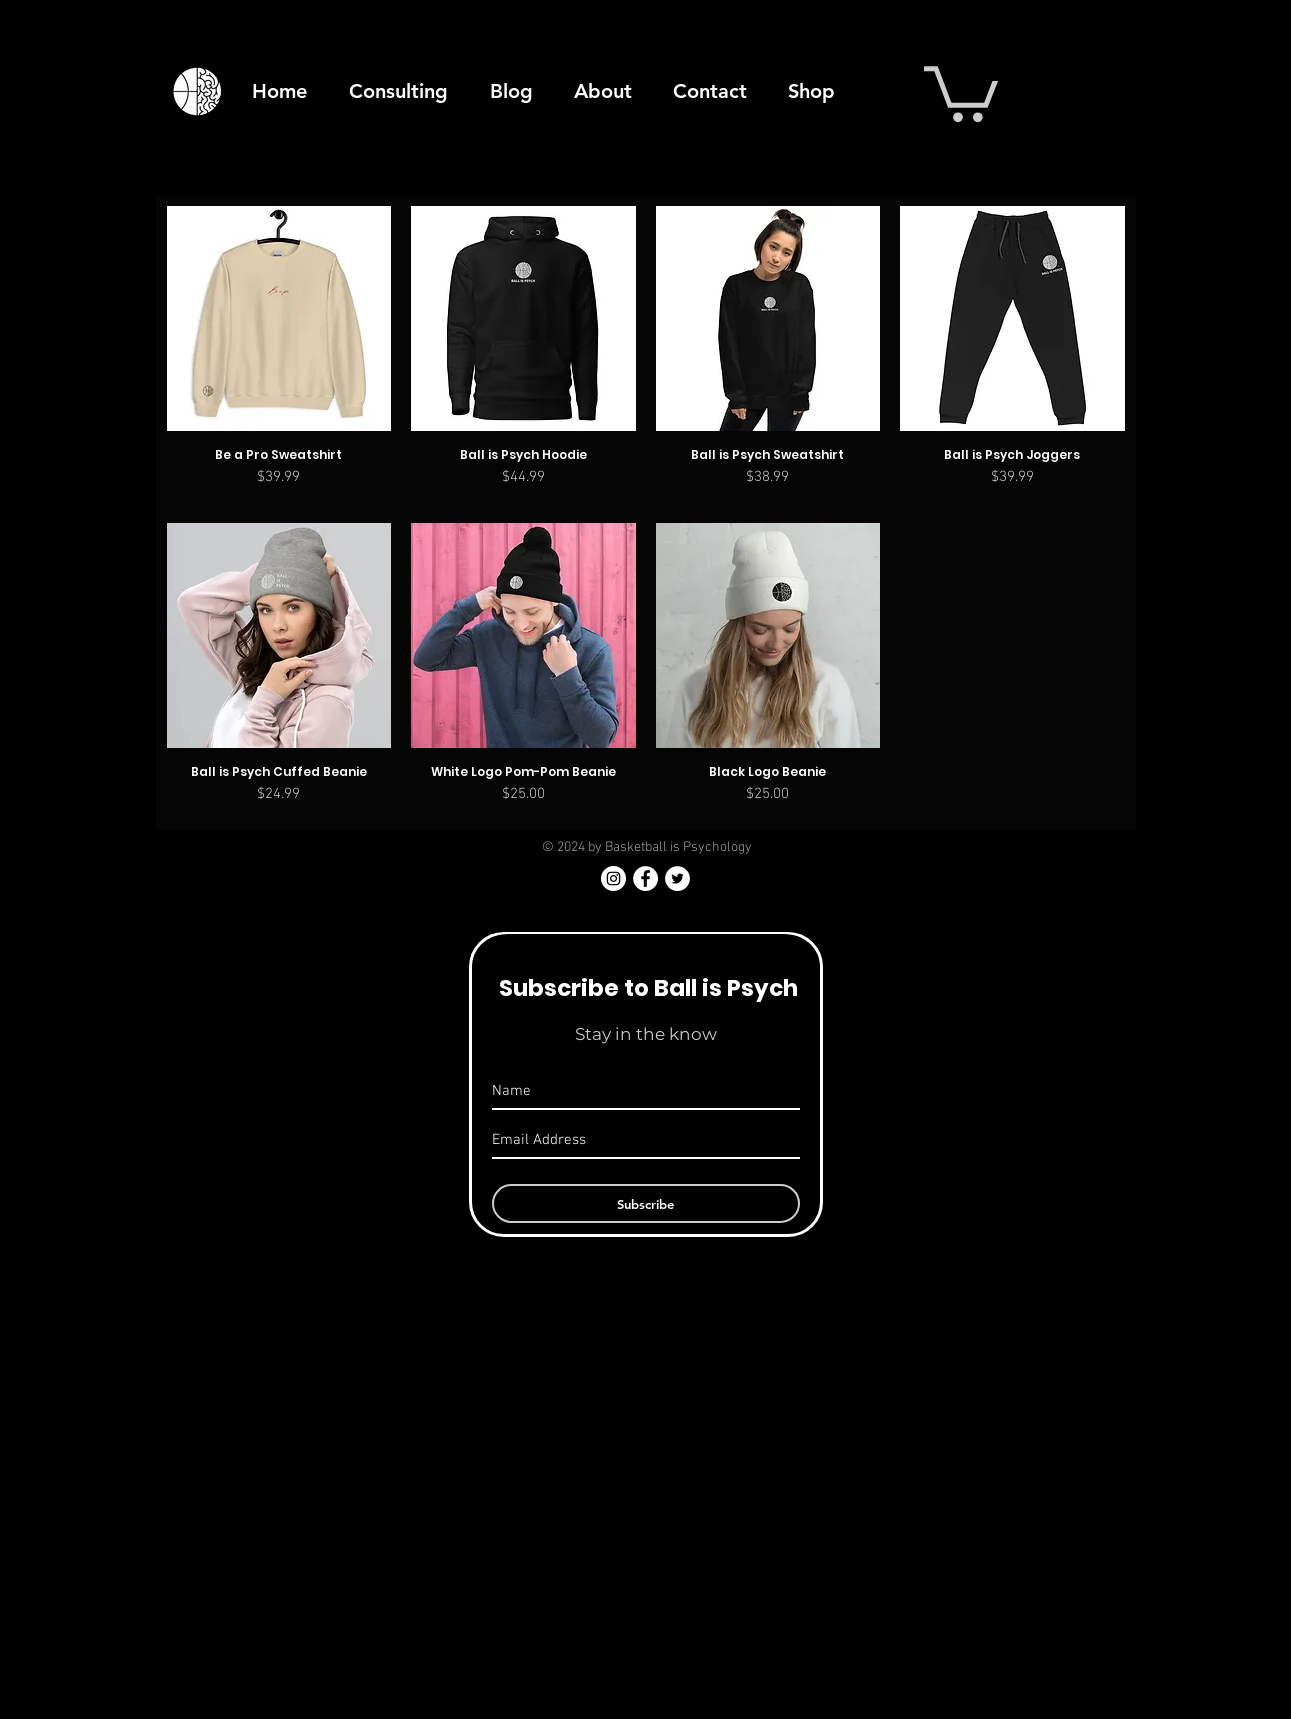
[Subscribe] (646, 1203)
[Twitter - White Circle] (677, 878)
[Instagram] (613, 878)
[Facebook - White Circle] (645, 878)
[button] (961, 91)
